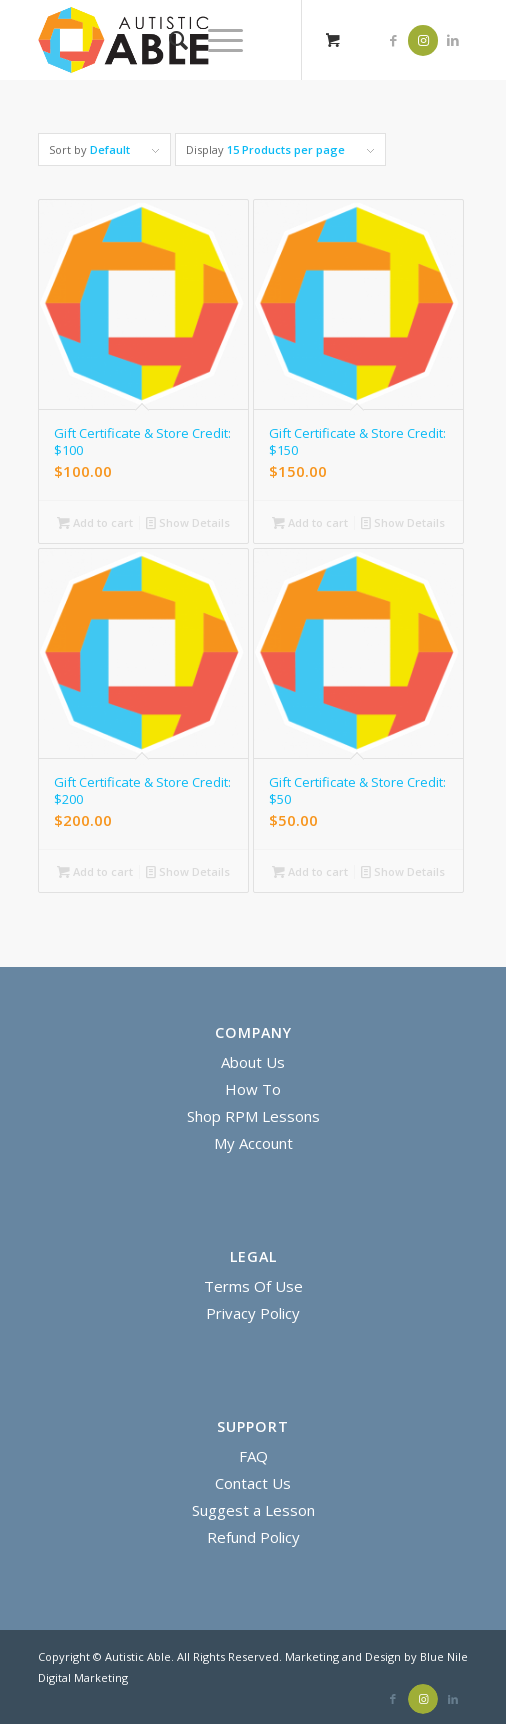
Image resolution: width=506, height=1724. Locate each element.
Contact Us (253, 1483)
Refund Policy (253, 1537)
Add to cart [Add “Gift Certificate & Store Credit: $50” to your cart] (310, 871)
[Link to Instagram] (423, 40)
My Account (253, 1143)
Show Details (188, 522)
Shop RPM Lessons (253, 1116)
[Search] (168, 40)
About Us (253, 1062)
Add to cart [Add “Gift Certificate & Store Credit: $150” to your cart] (310, 522)
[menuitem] (168, 40)
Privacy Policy (253, 1313)
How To (253, 1089)
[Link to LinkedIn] (453, 40)
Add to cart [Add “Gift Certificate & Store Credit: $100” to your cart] (95, 522)
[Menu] (215, 40)
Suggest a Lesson (253, 1510)
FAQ (253, 1456)
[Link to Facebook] (393, 40)
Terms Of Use (253, 1286)
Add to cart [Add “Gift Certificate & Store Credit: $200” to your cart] (95, 871)
